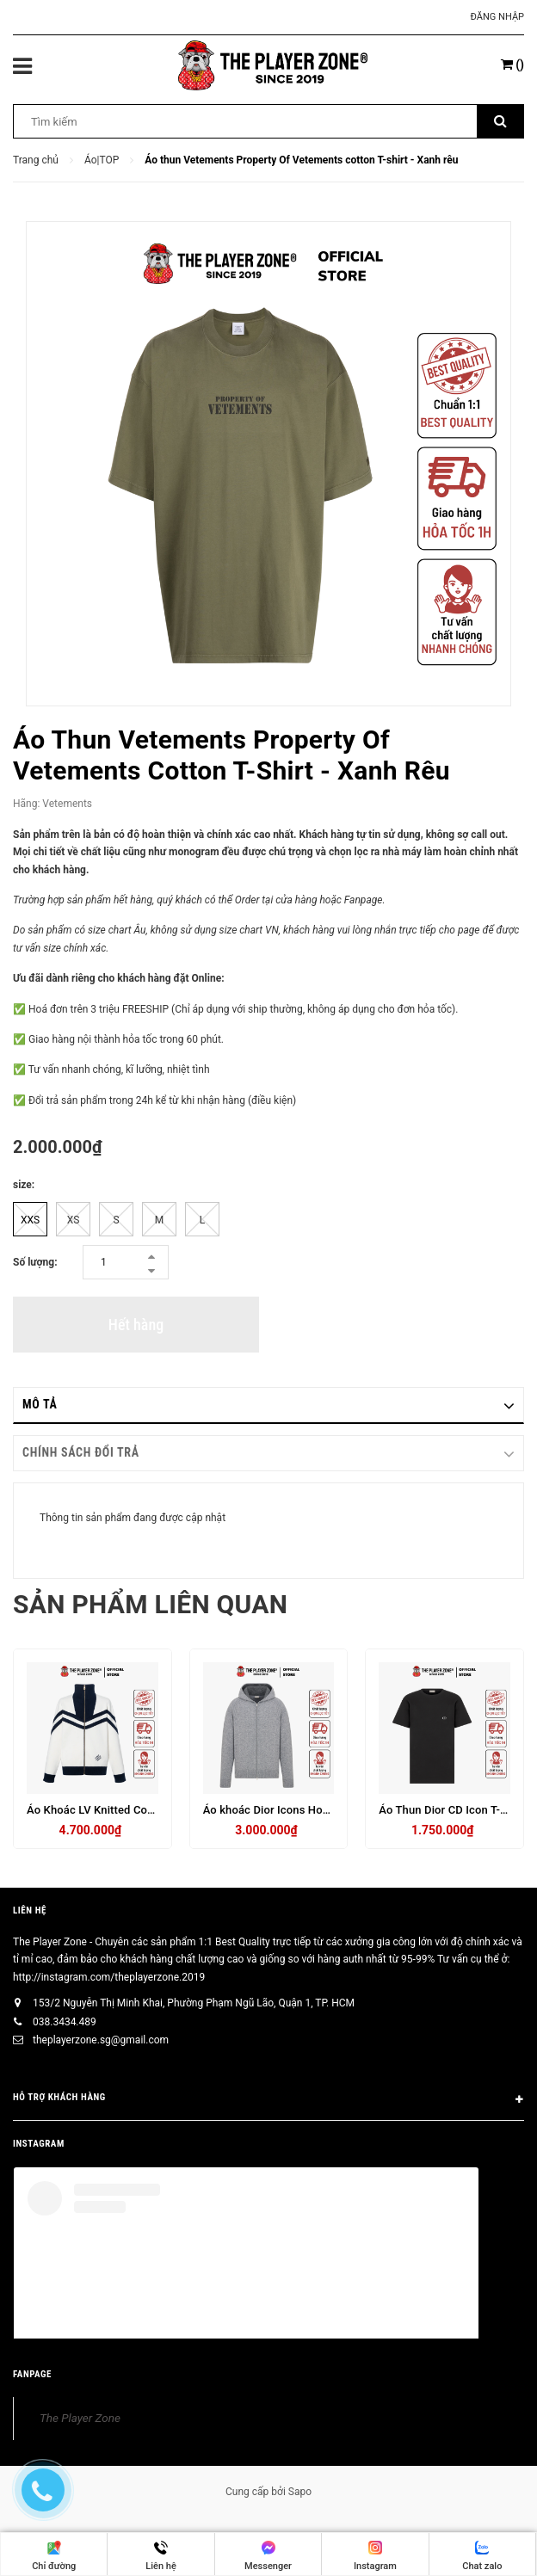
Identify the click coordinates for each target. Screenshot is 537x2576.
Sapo (300, 2492)
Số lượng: (35, 1262)
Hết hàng (136, 1325)
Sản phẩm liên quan (150, 1604)
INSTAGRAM (39, 2143)
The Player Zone (80, 2418)
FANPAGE (32, 2374)
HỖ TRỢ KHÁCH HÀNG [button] (268, 2100)
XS (73, 1220)
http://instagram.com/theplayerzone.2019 (109, 1977)
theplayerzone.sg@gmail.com (101, 2040)
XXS (30, 1220)
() (512, 64)
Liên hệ (29, 1910)
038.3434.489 (64, 2022)
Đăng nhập (497, 16)
